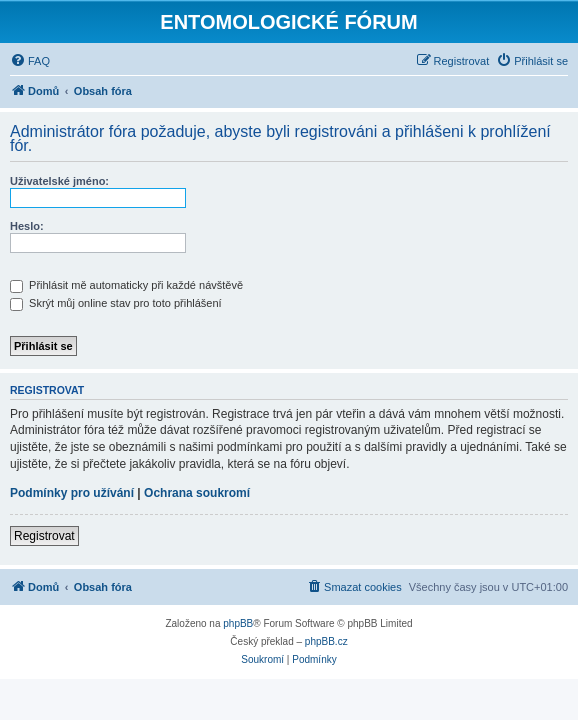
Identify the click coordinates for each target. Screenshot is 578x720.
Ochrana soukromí (197, 493)
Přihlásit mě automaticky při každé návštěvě (126, 285)
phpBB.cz (326, 641)
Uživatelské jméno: (59, 181)
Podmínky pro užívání (72, 493)
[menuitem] (30, 61)
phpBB (238, 623)
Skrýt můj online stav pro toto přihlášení (116, 303)
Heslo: (27, 226)
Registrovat (44, 536)
